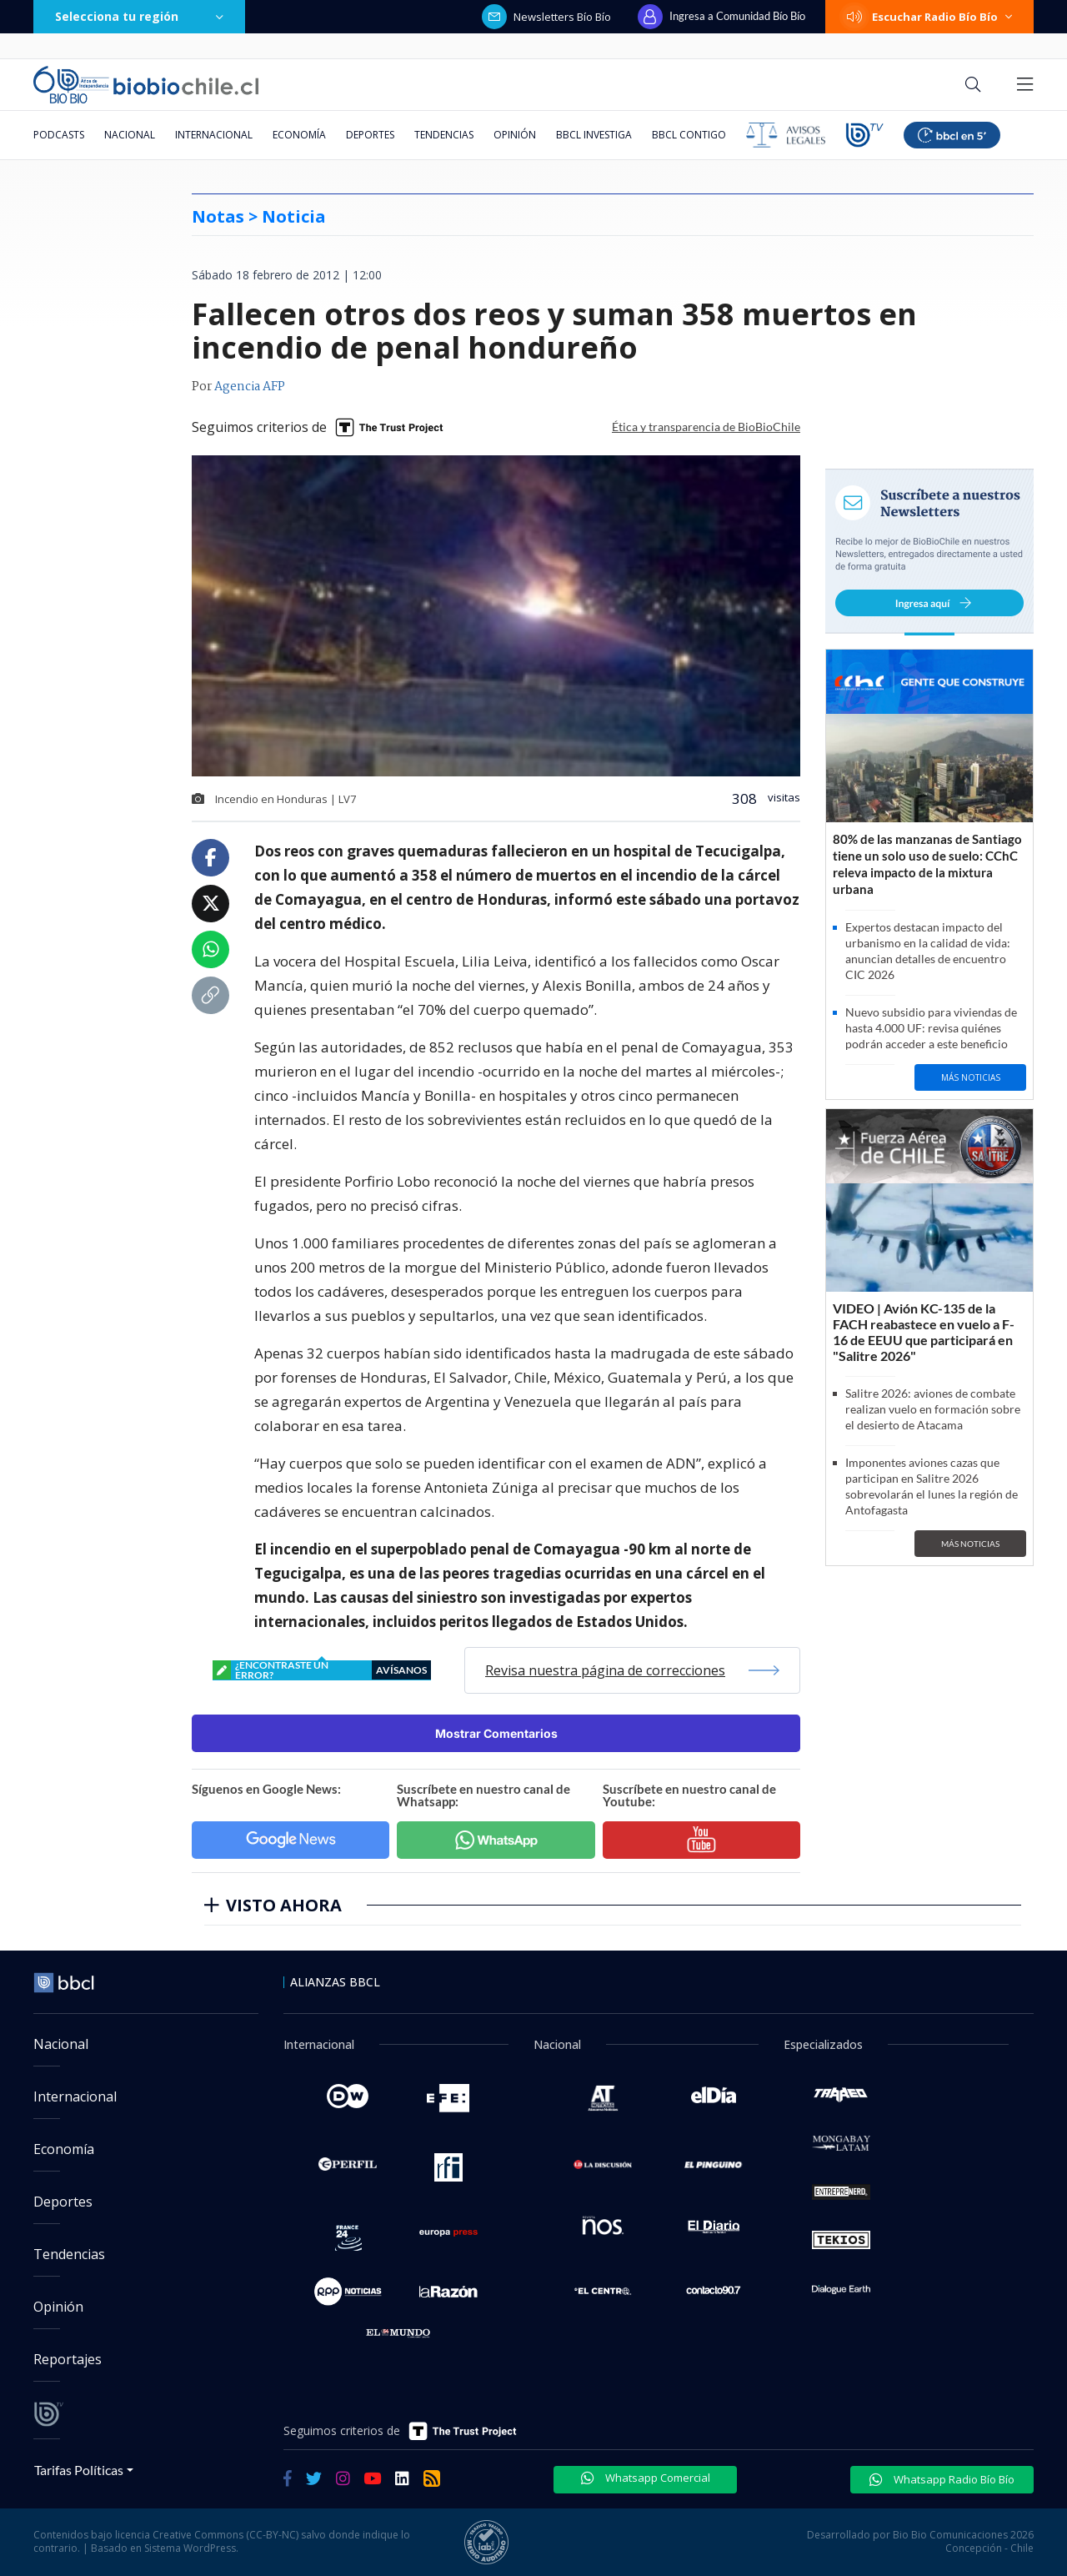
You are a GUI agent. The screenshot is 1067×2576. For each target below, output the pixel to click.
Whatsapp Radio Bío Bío (941, 2479)
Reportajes (67, 2359)
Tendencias (443, 135)
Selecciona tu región (139, 16)
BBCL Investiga (594, 135)
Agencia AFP (249, 387)
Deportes (370, 135)
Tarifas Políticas (78, 2470)
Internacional (214, 135)
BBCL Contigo (689, 135)
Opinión (514, 135)
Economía (299, 135)
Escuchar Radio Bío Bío (929, 16)
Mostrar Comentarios (496, 1733)
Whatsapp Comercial (645, 2477)
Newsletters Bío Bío (546, 16)
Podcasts (58, 135)
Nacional (129, 135)
